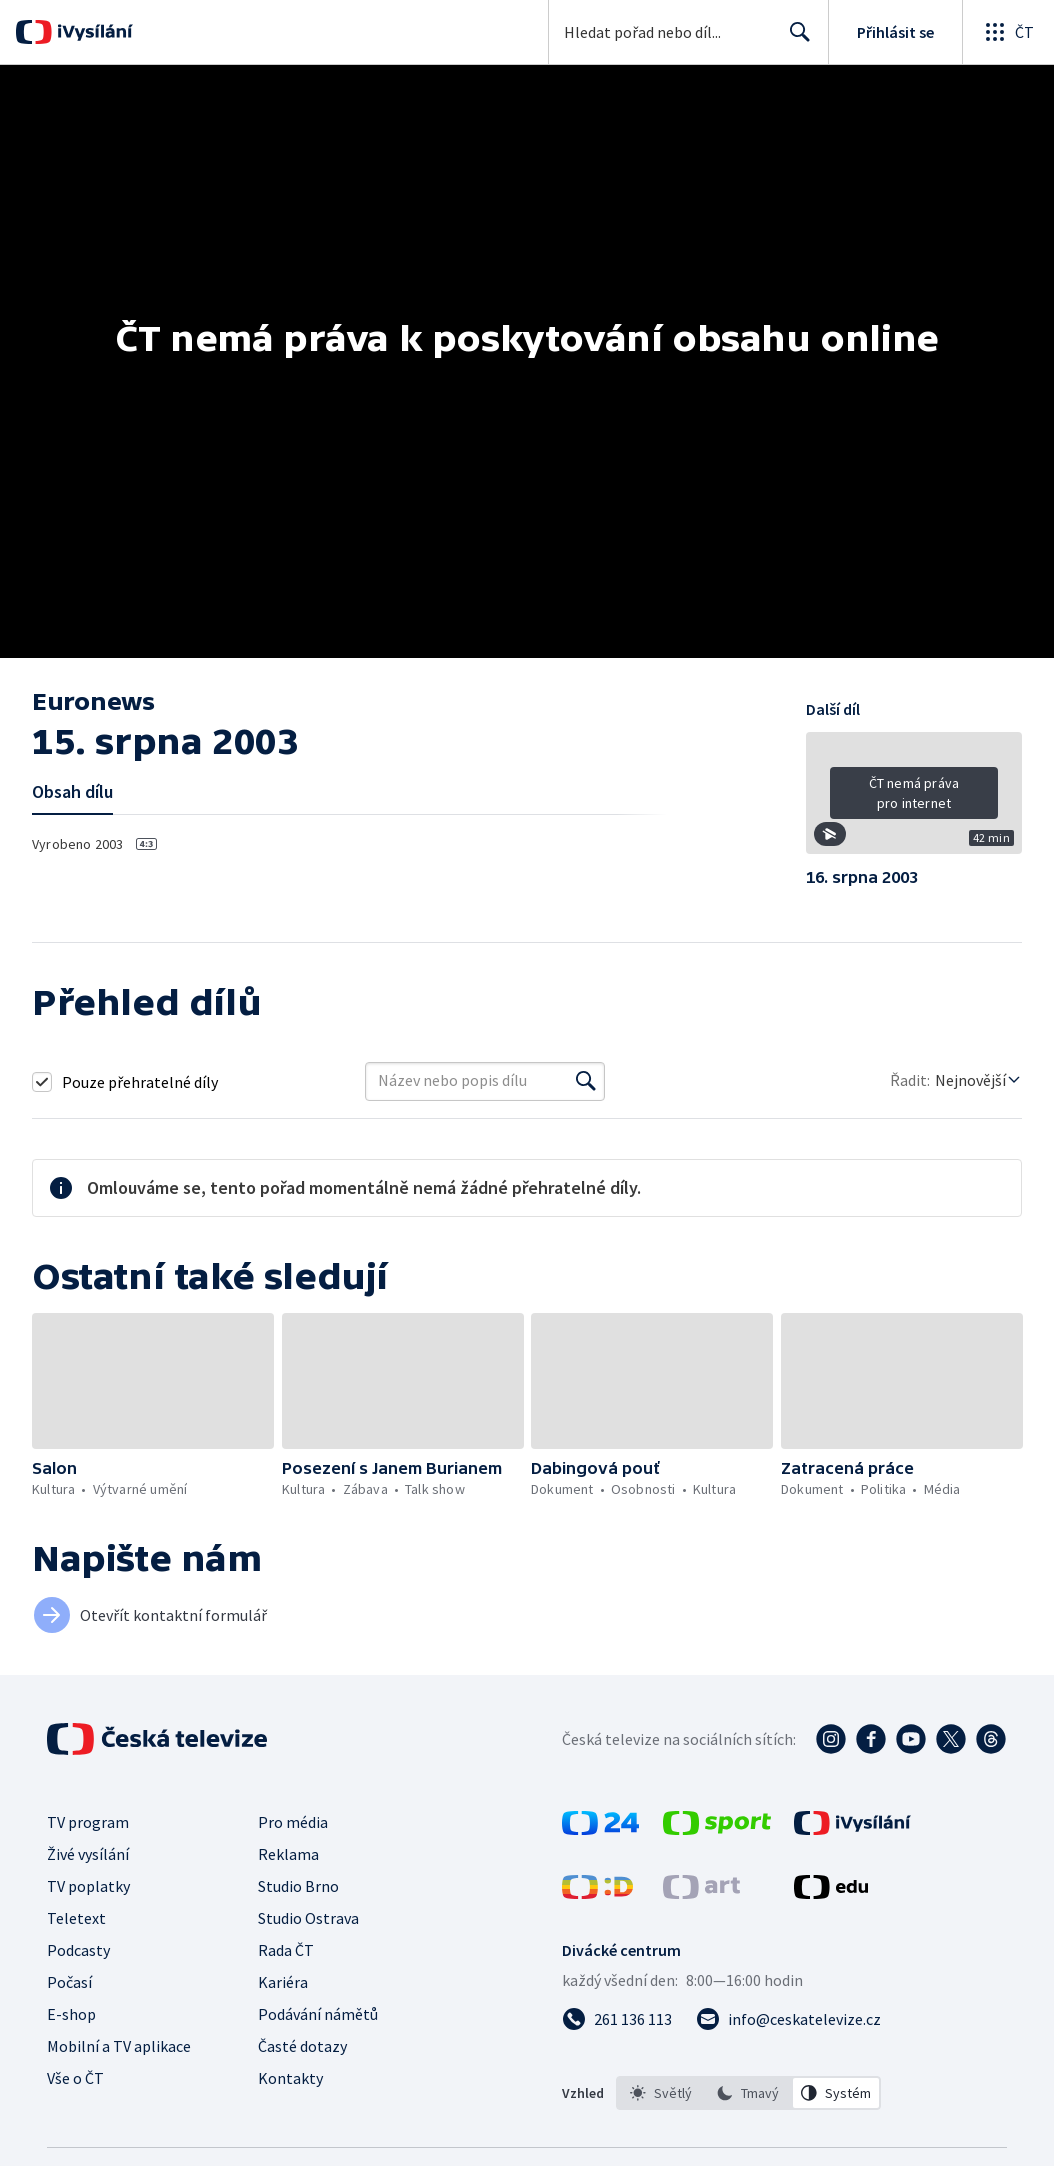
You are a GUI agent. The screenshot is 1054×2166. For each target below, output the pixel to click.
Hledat (794, 40)
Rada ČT (286, 1950)
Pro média (293, 1822)
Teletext (76, 1918)
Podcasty (78, 1950)
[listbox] (748, 2093)
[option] (661, 2093)
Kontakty (290, 2078)
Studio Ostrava (308, 1918)
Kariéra (283, 1982)
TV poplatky (88, 1886)
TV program (88, 1822)
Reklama (288, 1854)
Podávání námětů (318, 2014)
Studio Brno (298, 1886)
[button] (914, 800)
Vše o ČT (75, 2078)
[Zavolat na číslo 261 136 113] (617, 2019)
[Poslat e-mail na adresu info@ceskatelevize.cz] (788, 2019)
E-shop (71, 2014)
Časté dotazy (302, 2046)
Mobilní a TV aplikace (119, 2046)
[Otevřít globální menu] (1008, 32)
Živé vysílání (88, 1854)
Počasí (69, 1982)
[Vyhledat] (586, 1081)
